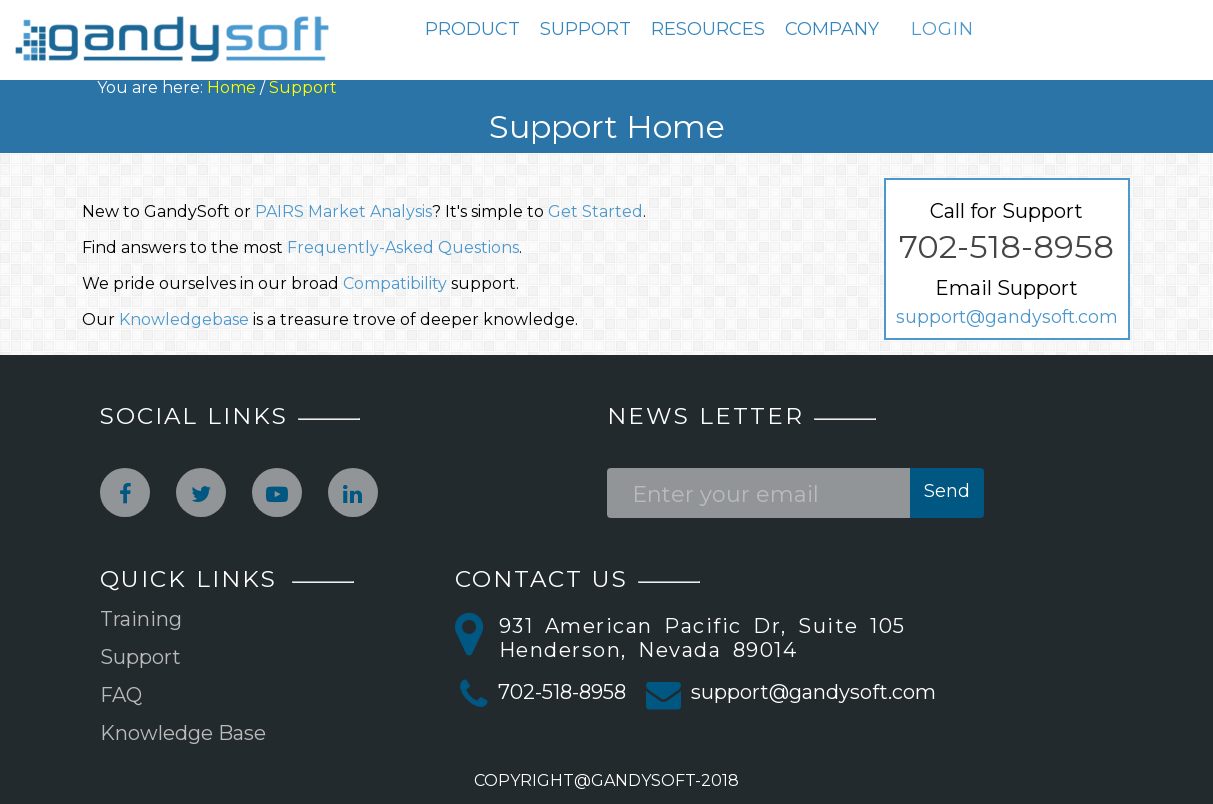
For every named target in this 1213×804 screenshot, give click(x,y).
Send (947, 491)
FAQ (121, 695)
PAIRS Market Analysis (343, 211)
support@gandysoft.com (1007, 317)
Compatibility (395, 283)
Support (303, 87)
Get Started (595, 211)
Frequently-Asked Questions (403, 247)
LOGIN (942, 29)
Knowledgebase (184, 319)
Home (231, 87)
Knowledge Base (183, 733)
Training (141, 619)
